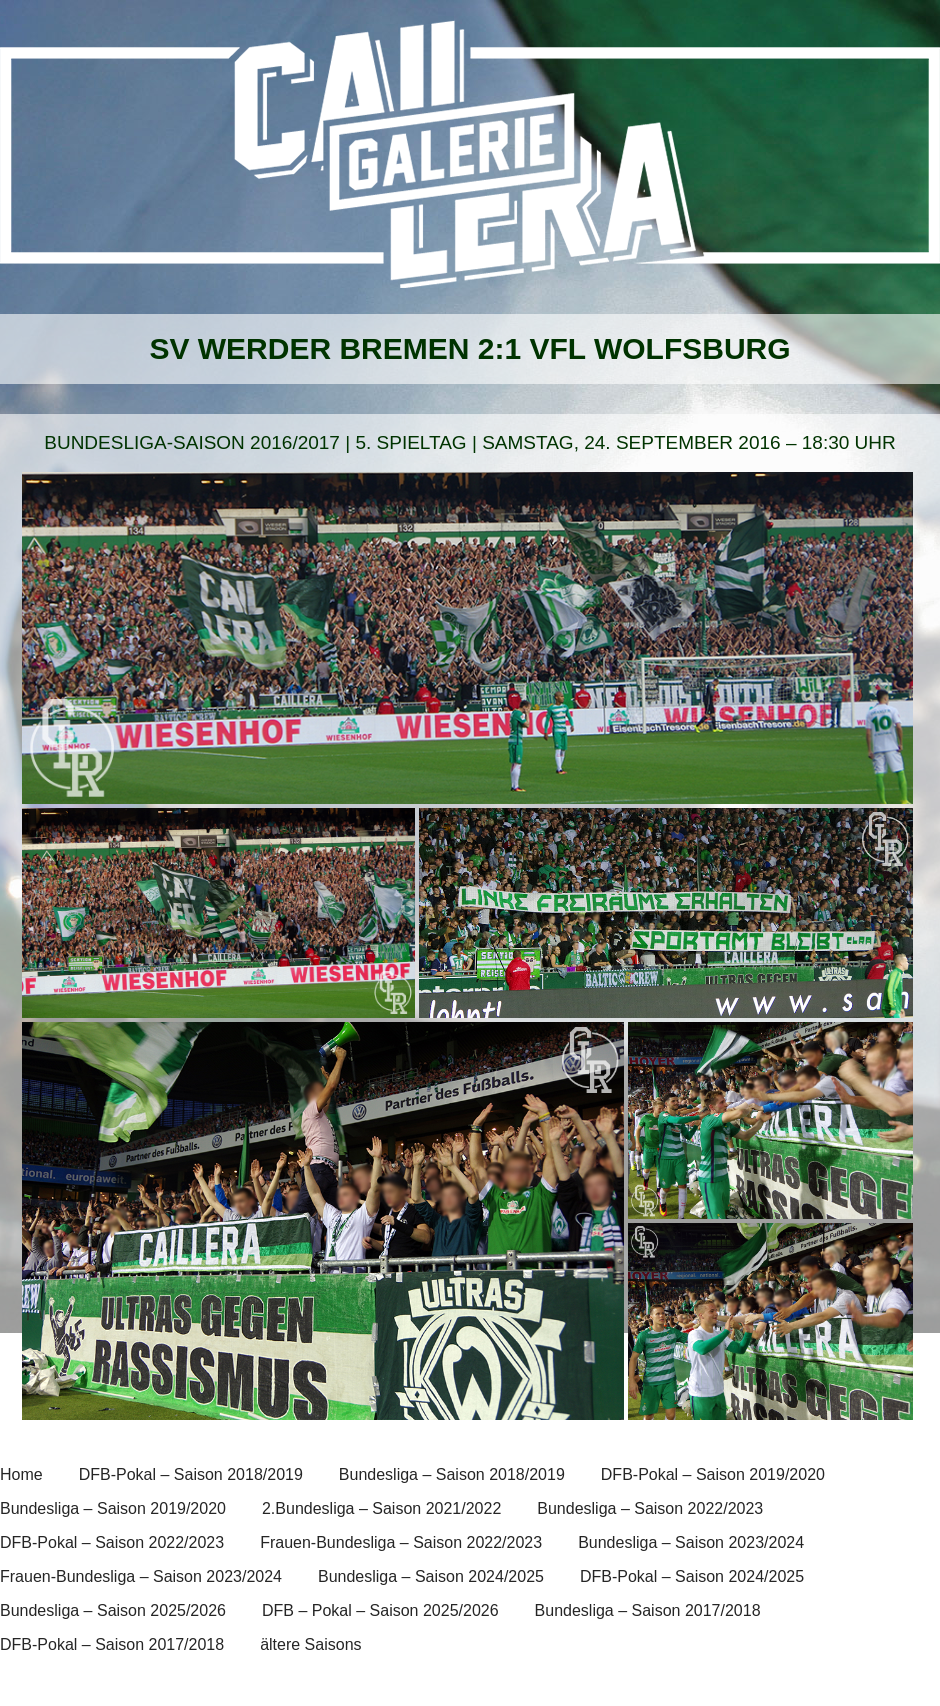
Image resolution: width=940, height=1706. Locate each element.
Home (21, 1474)
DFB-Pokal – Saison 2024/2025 (692, 1576)
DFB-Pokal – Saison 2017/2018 (112, 1644)
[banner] (470, 167)
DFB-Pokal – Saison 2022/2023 (112, 1542)
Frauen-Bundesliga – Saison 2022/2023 (401, 1542)
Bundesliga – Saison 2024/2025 (431, 1576)
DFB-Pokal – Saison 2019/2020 (713, 1474)
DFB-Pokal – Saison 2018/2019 (191, 1474)
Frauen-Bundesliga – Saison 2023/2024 (141, 1576)
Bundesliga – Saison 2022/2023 (650, 1508)
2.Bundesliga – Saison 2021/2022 (381, 1508)
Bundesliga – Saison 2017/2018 (648, 1610)
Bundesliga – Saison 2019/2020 (113, 1508)
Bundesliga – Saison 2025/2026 (113, 1610)
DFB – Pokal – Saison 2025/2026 (380, 1610)
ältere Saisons (310, 1644)
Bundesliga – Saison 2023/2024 (691, 1542)
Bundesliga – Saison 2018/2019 (452, 1474)
